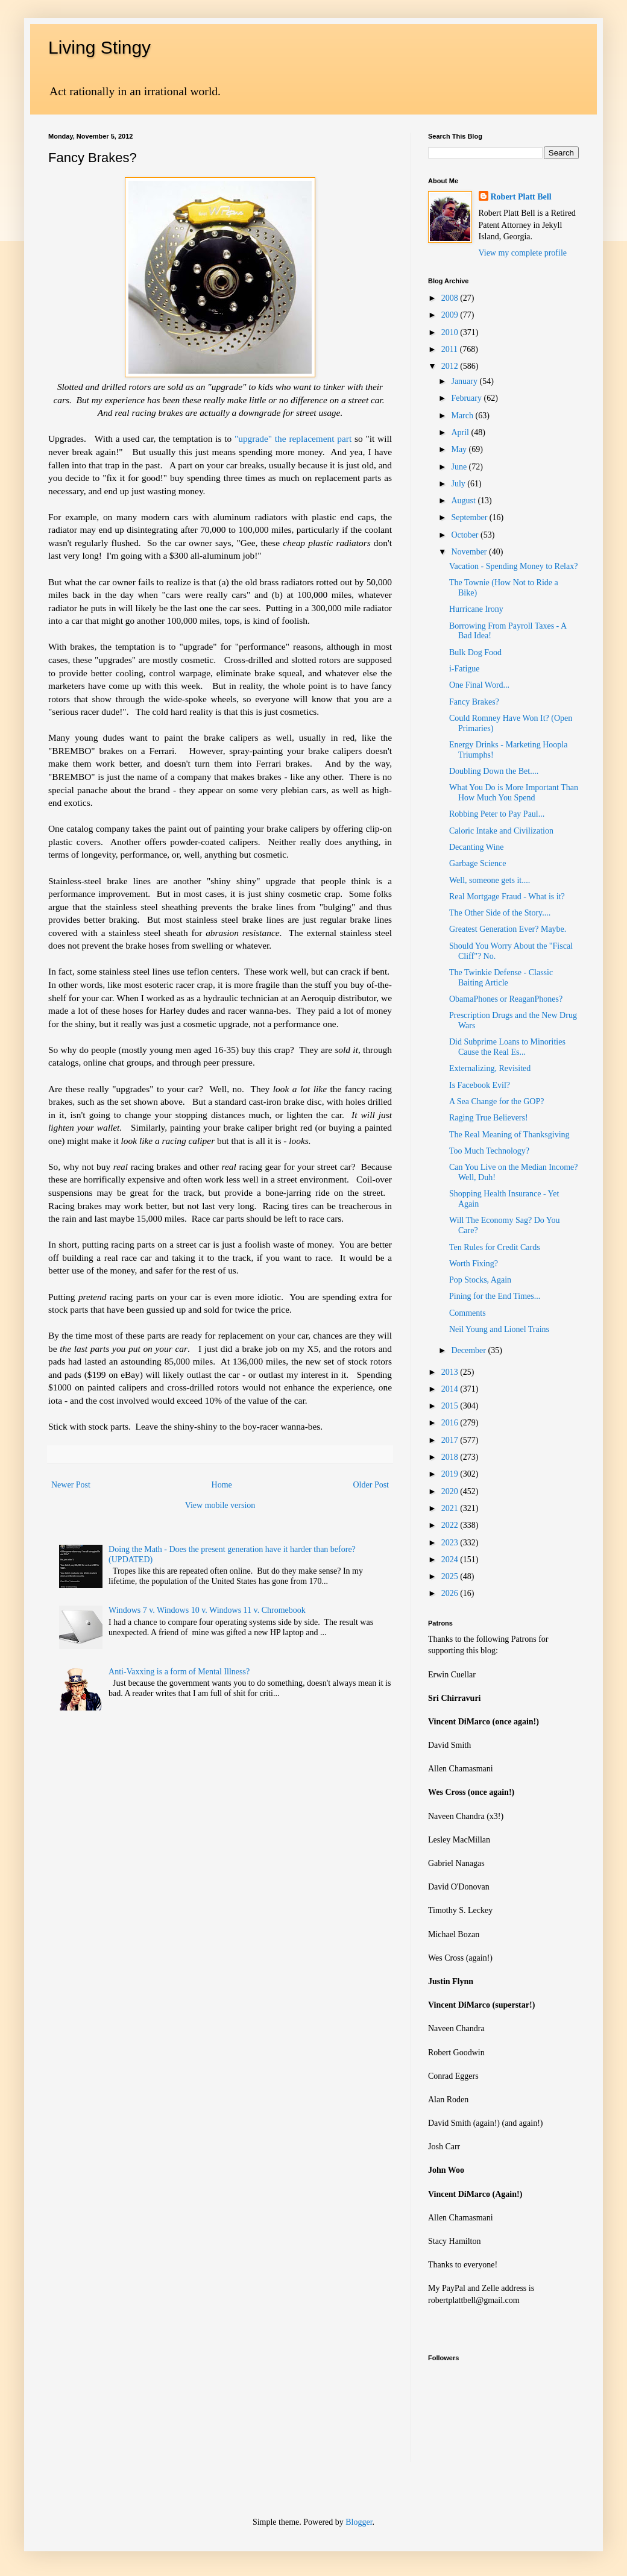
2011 (450, 349)
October (465, 534)
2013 (451, 1372)
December (469, 1350)
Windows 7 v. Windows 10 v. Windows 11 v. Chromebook (207, 1610)
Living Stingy (99, 47)
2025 (451, 1576)
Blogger (358, 2522)
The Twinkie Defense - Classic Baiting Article (501, 977)
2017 (451, 1440)
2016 (451, 1422)
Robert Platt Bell (521, 196)
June (459, 466)
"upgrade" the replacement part (293, 438)
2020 (451, 1491)
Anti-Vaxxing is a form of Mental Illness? (179, 1671)
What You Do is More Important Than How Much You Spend (513, 792)
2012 (451, 366)
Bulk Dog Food (475, 652)
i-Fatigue (464, 668)
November (470, 551)
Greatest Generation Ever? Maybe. (507, 929)
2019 (451, 1473)
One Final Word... (479, 685)
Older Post (371, 1484)
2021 (451, 1508)
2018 (451, 1457)
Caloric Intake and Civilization (501, 830)
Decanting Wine (476, 847)
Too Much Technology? (489, 1150)
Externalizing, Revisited (490, 1068)
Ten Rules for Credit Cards (494, 1247)
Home (222, 1484)
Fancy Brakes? (474, 701)
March (463, 415)
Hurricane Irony (476, 609)
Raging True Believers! (488, 1117)
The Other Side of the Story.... (499, 912)
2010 (451, 332)
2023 (451, 1542)
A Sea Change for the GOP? (496, 1101)
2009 (451, 314)
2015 (451, 1405)
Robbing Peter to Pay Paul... (496, 813)
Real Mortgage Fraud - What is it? (507, 896)
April (461, 432)
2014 (451, 1388)
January (465, 381)
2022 (451, 1525)
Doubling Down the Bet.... (493, 771)
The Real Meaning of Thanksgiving (509, 1134)
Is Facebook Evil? (479, 1085)
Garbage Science (477, 863)
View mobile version (220, 1505)
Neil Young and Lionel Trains (499, 1329)
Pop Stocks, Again (480, 1279)
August (464, 500)
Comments (467, 1313)
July (459, 483)
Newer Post (70, 1484)
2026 (451, 1593)
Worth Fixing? (473, 1263)
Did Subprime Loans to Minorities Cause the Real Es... (507, 1047)
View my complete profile (523, 252)
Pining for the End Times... (494, 1296)
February (467, 398)
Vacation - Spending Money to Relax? (513, 566)
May (459, 449)
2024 (451, 1559)
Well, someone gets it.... (489, 880)
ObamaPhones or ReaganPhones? (505, 999)
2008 (451, 298)
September (470, 517)
